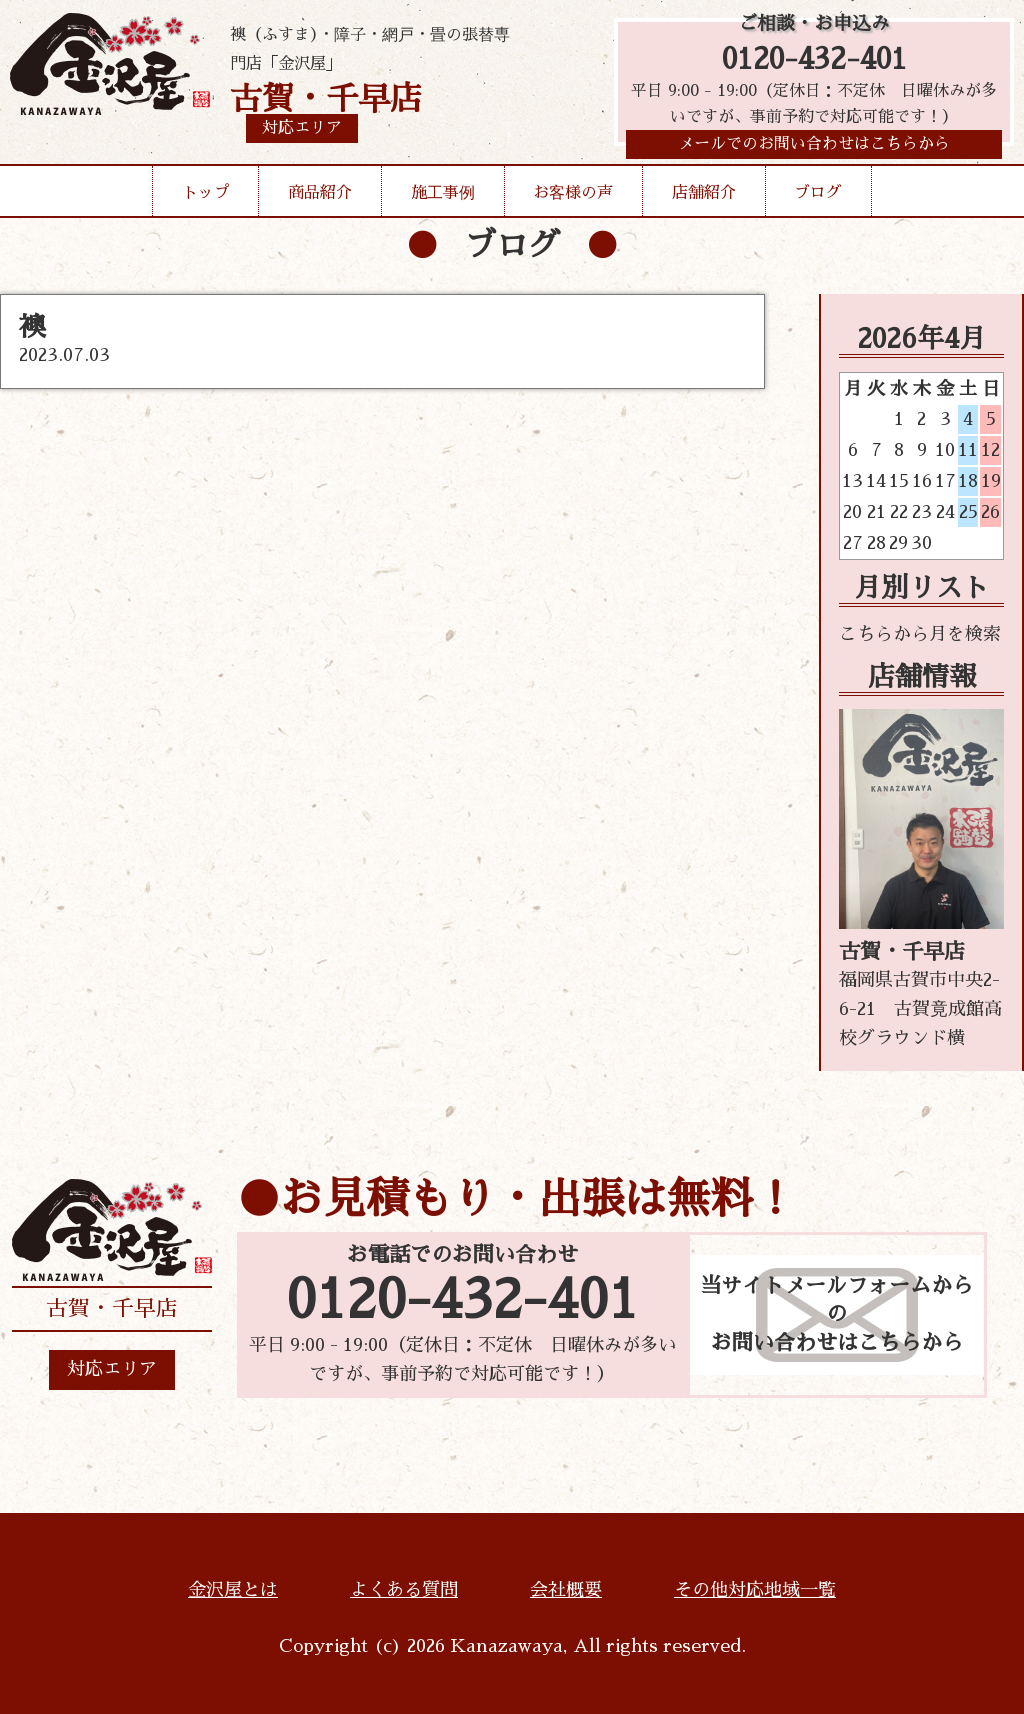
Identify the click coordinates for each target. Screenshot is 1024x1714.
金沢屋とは (233, 1590)
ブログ (818, 202)
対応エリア (112, 1369)
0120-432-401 (814, 62)
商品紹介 (320, 202)
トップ (206, 202)
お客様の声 (573, 202)
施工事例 (443, 202)
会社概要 (566, 1590)
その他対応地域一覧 (755, 1590)
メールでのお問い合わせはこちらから (814, 154)
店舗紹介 (704, 202)
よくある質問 (404, 1590)
